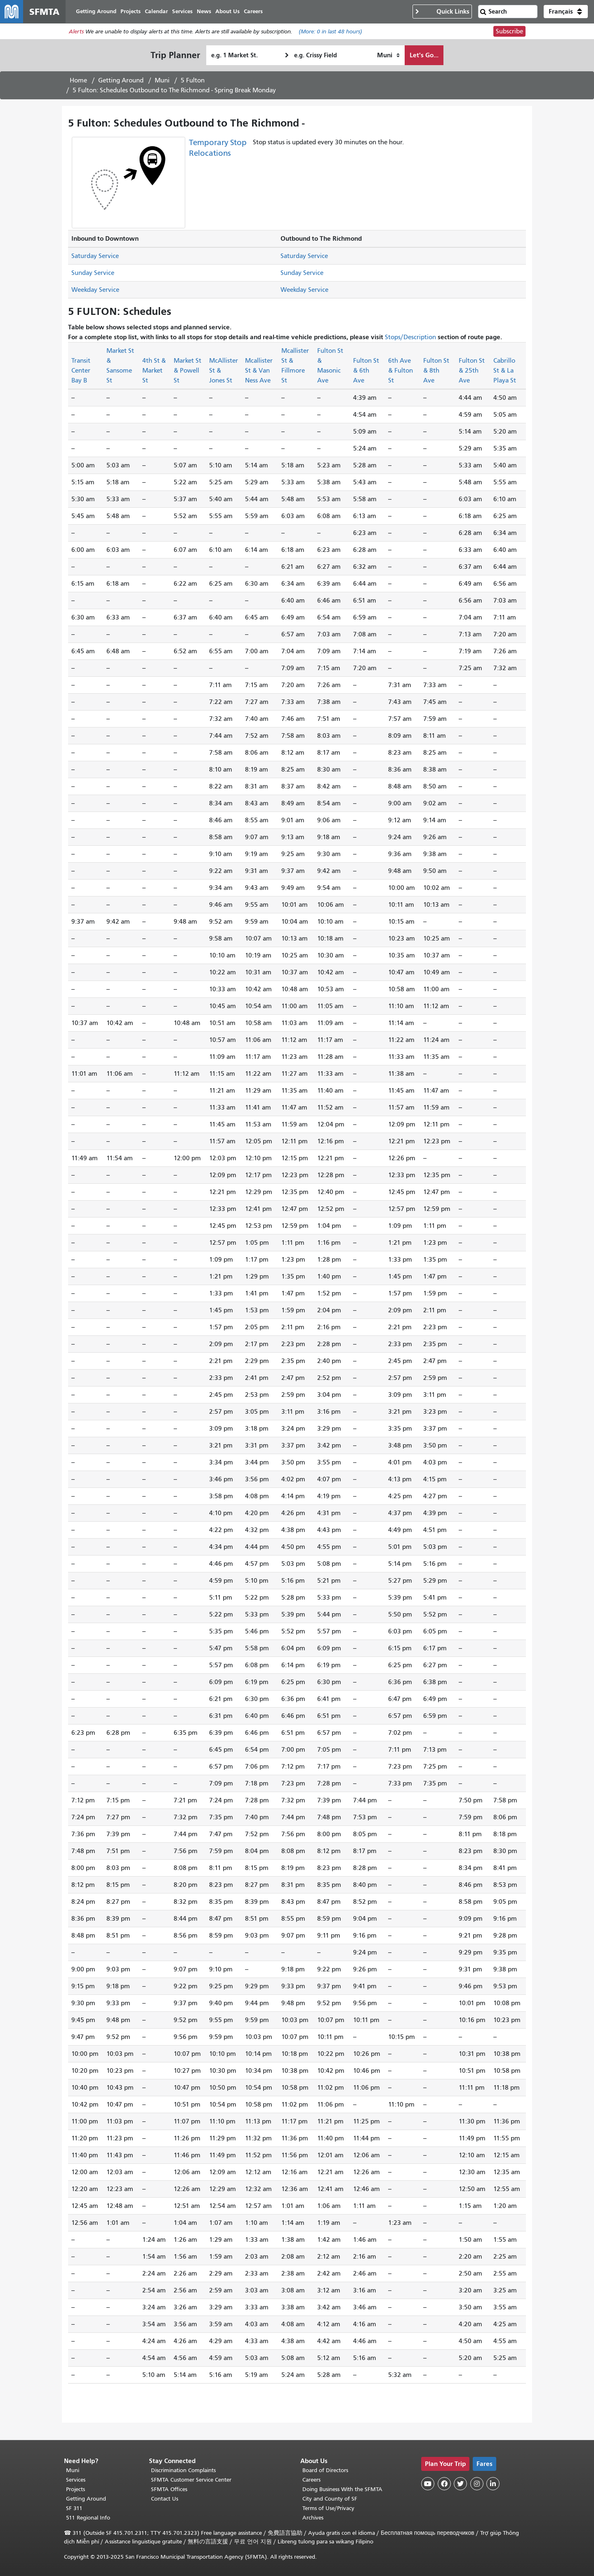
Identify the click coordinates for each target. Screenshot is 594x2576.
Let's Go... (424, 55)
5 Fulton (193, 80)
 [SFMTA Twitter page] (460, 2483)
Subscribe (509, 31)
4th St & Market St (154, 370)
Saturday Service (95, 256)
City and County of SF (329, 2498)
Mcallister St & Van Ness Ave (259, 370)
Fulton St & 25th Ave (472, 370)
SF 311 (74, 2508)
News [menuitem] (204, 11)
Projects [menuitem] (130, 11)
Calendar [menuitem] (156, 11)
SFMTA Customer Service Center (191, 2479)
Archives (312, 2517)
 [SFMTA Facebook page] (444, 2483)
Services (75, 2479)
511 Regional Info (88, 2517)
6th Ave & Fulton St (400, 370)
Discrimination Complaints (183, 2470)
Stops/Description (410, 337)
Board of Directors (325, 2470)
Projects (75, 2489)
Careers (311, 2479)
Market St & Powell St (187, 370)
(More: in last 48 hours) (330, 31)
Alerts (76, 31)
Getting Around (121, 80)
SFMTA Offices (169, 2489)
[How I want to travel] (388, 55)
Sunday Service (92, 273)
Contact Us (164, 2498)
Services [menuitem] (182, 11)
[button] (566, 11)
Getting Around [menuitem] (96, 11)
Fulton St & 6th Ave (366, 370)
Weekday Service (95, 289)
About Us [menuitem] (227, 11)
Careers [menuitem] (253, 11)
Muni (162, 80)
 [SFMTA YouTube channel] (427, 2483)
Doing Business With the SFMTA (342, 2489)
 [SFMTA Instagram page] (477, 2483)
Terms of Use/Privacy (328, 2508)
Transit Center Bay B (80, 370)
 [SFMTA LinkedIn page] (493, 2483)
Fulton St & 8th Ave (436, 370)
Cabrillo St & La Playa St (504, 370)
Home (78, 80)
